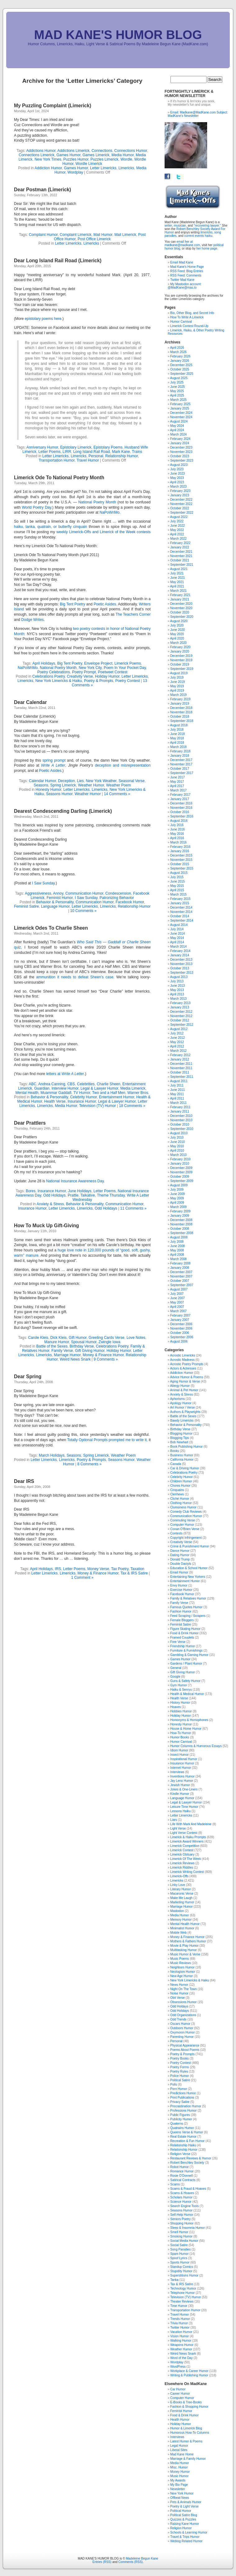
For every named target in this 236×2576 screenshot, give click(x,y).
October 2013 (179, 968)
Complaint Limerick (75, 234)
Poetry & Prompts (98, 681)
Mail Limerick (125, 234)
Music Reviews (180, 1963)
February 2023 (180, 491)
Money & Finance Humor (103, 1355)
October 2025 (179, 369)
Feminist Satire (26, 906)
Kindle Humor (179, 1793)
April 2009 (177, 1202)
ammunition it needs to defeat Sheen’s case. (75, 977)
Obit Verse (177, 1997)
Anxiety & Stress (50, 1204)
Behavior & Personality (55, 902)
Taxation (137, 1569)
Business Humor (181, 1455)
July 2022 (177, 521)
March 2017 (178, 790)
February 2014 (180, 951)
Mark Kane (121, 451)
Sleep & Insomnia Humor (187, 2227)
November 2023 (181, 452)
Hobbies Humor (181, 1711)
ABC (33, 1084)
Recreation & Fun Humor (187, 2141)
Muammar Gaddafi (55, 1093)
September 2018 (181, 721)
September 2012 (181, 1024)
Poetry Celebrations (53, 672)
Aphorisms (177, 1399)
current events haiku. (198, 235)
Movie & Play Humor (184, 1945)
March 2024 (178, 434)
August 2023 (179, 465)
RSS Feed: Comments (185, 275)
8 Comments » (89, 1464)
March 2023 (178, 486)
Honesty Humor (48, 789)
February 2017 (180, 794)
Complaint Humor (43, 234)
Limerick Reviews (182, 1863)
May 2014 (177, 938)
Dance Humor (179, 1550)
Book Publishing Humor (186, 1446)
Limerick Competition (184, 1846)
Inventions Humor (182, 1776)
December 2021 (181, 551)
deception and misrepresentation (123, 765)
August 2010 (179, 1133)
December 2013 (181, 959)
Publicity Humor (181, 2119)
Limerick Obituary (182, 1854)
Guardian (41, 1088)
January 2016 (179, 851)
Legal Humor (179, 2445)
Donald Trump (180, 1559)
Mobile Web (178, 1932)
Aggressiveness (38, 893)
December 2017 (181, 760)
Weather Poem (118, 785)
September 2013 (181, 972)
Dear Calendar (30, 702)
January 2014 (179, 955)
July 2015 (177, 877)
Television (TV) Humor (97, 1106)
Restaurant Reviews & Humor (190, 2158)
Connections (102, 150)
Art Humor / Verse (182, 1407)
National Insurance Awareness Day (75, 1181)
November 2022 (181, 504)
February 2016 (180, 846)
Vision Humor (179, 2336)
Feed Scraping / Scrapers (187, 1616)
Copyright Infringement (186, 1537)
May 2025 (177, 391)
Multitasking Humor (183, 1950)
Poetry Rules (179, 2071)
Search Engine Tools (184, 2206)
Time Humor (178, 2306)
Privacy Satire (179, 2102)
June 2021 (177, 577)
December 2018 (181, 708)
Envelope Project (98, 663)
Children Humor (181, 1481)
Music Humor (179, 2476)
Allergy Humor (180, 1386)
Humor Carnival (181, 321)
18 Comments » (132, 1106)
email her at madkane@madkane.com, (183, 243)
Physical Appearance (184, 2045)
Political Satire (180, 2080)
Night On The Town (183, 1989)
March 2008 (178, 1259)
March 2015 (178, 894)
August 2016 (179, 820)
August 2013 (179, 977)
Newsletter (177, 2489)
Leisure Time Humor (184, 1806)
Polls (173, 2084)
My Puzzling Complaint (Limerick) (52, 105)
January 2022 (179, 547)
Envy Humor (178, 1585)
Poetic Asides (50, 770)
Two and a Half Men (108, 1093)
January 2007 (179, 1319)
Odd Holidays (54, 1195)
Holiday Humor (107, 676)
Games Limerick (96, 155)
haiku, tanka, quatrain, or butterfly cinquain (51, 526)
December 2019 (181, 655)
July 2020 (177, 625)
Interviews (177, 1772)
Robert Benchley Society (187, 2162)
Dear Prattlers (30, 1123)
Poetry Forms (179, 2067)
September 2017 (181, 773)
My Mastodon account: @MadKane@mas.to (185, 285)
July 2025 (177, 382)
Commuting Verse (182, 1520)
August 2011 (179, 1081)
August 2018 (179, 725)
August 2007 (179, 1289)
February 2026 (180, 356)
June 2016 (177, 829)
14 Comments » (117, 794)
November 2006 (181, 1328)
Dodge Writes (32, 619)
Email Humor (179, 1572)
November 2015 (181, 859)
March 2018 (178, 747)
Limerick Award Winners (186, 1841)
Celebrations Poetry (48, 676)
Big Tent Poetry (72, 604)
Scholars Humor (181, 2197)
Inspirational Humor (183, 1759)
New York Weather (101, 781)
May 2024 (177, 425)
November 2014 (181, 912)
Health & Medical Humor (187, 1694)
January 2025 (179, 408)
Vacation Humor (181, 2332)
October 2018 (179, 716)
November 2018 (181, 712)
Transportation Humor (57, 460)
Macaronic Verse (181, 1893)
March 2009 (178, 1207)
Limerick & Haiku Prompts (188, 1837)
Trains (137, 451)
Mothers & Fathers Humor (188, 1941)
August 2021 (179, 569)
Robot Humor (179, 2167)
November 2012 (181, 1016)
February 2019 (180, 699)
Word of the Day (181, 2358)
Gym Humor (178, 1685)
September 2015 (181, 868)
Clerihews (177, 1494)
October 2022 (179, 508)
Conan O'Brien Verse (184, 1529)
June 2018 (177, 734)
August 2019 (179, 673)
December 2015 (181, 855)
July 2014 (177, 929)
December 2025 (181, 365)
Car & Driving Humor (184, 1468)
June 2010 (177, 1142)
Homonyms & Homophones (189, 1720)
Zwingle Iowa (109, 1342)
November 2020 (181, 608)
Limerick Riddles (181, 1867)
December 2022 (181, 499)
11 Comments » (133, 1208)
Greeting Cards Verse (106, 1337)
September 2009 (181, 1181)
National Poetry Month (97, 502)
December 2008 (181, 1220)
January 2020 (179, 651)
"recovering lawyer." (207, 225)
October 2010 (179, 1124)
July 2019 (177, 677)
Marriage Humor (67, 1355)
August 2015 (179, 872)
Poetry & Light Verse (184, 2506)
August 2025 (179, 378)
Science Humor (180, 2201)
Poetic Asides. (105, 604)
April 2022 (177, 534)
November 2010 (181, 1120)
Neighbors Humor (182, 1967)
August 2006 (179, 1341)
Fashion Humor (180, 1611)
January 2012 (179, 1059)
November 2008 (181, 1224)
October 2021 (179, 560)
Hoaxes (175, 1707)
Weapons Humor (181, 2345)
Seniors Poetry (180, 2219)
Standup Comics (181, 2266)
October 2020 (179, 612)
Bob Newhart (179, 1442)
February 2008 (180, 1263)
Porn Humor (178, 2089)
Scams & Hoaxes (182, 2193)
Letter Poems (50, 451)
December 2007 (181, 1272)
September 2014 (181, 920)
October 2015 (179, 864)
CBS (71, 1084)
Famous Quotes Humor (186, 1607)
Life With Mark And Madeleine (190, 1824)
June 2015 (177, 881)
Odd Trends (178, 2019)
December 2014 (181, 907)
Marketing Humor (182, 1902)
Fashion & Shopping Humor (189, 2406)
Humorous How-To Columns (189, 2432)
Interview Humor (65, 1088)
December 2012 (181, 1011)
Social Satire (179, 2245)
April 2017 (177, 786)
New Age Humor (181, 1976)
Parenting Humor (182, 2036)
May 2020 (177, 634)
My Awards (177, 2480)
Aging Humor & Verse (185, 1381)
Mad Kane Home (181, 2454)
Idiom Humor (179, 1750)
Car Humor (177, 2389)
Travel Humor (87, 460)
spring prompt (54, 760)
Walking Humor (180, 2340)
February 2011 (180, 1107)
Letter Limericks (103, 168)
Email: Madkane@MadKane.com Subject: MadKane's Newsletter (198, 114)
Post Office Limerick (94, 239)
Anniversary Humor (42, 447)
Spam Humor (179, 2253)
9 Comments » (105, 1359)
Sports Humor (179, 2262)
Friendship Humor (182, 1646)
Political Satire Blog (183, 2515)
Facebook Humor (130, 902)
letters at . (65, 1074)
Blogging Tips (179, 1438)
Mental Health (27, 1093)
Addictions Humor (41, 150)
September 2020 (181, 616)
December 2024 (181, 412)
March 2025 (178, 399)
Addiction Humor (48, 168)
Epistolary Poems (107, 447)
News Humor (179, 1984)
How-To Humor (180, 1733)
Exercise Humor (181, 1589)
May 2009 (177, 1198)
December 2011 (181, 1063)
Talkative (87, 1195)
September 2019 (181, 669)
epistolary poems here (43, 318)
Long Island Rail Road (91, 451)
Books (174, 1451)
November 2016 (181, 807)
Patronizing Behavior (117, 898)
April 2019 (177, 690)
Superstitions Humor (184, 2275)
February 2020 (180, 647)
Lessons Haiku (180, 1811)
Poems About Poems (184, 2050)
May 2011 (177, 1094)
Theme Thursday (111, 1195)
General (175, 1668)
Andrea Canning (51, 1084)
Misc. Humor (179, 2467)
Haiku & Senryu (181, 1689)
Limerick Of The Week (185, 1859)
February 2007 (180, 1315)
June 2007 (177, 1298)
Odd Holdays (179, 2006)
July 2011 (177, 1085)
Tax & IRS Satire (134, 1573)
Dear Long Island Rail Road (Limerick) (58, 260)
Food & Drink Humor (184, 1633)
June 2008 (177, 1246)
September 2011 (181, 1076)
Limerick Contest (181, 1850)
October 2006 (179, 1332)
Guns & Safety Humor (185, 1681)
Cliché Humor (179, 1498)
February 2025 (180, 404)
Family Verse (62, 1350)
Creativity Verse (80, 676)
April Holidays (43, 663)
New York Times (47, 159)
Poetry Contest (127, 681)
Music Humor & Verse (185, 1954)
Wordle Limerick (88, 164)
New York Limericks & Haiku (58, 681)
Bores (30, 1191)
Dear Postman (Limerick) (42, 189)
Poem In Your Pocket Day (125, 668)
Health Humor (179, 2419)
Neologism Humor (182, 1971)
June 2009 (177, 1194)
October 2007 (179, 1280)
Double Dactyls (180, 1563)
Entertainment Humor (116, 1097)
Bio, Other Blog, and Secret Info (192, 313)
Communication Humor (84, 893)
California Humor (181, 1459)
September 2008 (181, 1233)
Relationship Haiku (183, 2145)
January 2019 (179, 703)
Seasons (41, 785)
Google (175, 1676)
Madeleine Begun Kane (142, 2558)
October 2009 (179, 1176)
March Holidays (52, 1455)
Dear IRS (24, 1481)
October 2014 (179, 916)
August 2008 (179, 1237)
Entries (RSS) (102, 2562)
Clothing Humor (181, 1503)
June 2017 (177, 777)
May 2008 (177, 1250)
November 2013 (181, 964)
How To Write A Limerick (186, 317)
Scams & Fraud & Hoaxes (188, 2188)
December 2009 (181, 1168)
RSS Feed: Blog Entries (186, 271)
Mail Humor (102, 234)
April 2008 (177, 1254)
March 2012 (178, 1050)
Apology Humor (181, 1403)
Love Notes (135, 1337)
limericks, (207, 232)
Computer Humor (182, 1524)
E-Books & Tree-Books (186, 2402)
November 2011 (181, 1068)
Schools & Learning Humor (188, 2532)
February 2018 (180, 751)
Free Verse (177, 1642)
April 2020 (177, 638)
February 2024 (180, 438)
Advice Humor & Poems (186, 1377)
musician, (180, 225)
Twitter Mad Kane (182, 279)
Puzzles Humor (75, 159)
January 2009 (179, 1215)
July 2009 (177, 1189)
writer (168, 225)
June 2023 (177, 473)
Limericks (126, 168)
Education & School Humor (188, 1568)
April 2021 (177, 586)
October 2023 (179, 456)
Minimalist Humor (182, 1928)
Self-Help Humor (181, 2214)
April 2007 (177, 1306)
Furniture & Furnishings (186, 1650)
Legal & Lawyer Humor (99, 1088)
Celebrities (86, 1084)
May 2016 (177, 833)
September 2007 (181, 1285)
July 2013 (177, 981)
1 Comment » (82, 1577)
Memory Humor (181, 1919)
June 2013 (177, 985)
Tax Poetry (120, 1569)
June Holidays (79, 1191)
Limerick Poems (128, 663)
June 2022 (177, 525)
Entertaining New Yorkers (187, 1576)
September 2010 (181, 1129)
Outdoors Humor (181, 2028)
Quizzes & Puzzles (183, 2519)
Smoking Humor (181, 2236)
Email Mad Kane (181, 262)
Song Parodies (180, 2249)
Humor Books (179, 1737)
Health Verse (55, 1101)
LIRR (67, 451)
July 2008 (177, 1241)
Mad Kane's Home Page (187, 266)
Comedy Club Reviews (186, 1511)
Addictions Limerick (73, 150)
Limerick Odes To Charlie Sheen (51, 928)
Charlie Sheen (108, 1084)
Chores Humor (180, 1485)
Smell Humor (179, 2232)
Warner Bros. (138, 1093)
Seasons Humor (59, 794)
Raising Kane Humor (184, 2523)
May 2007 (177, 1302)
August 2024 (179, 421)
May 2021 (177, 582)
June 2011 (177, 1089)
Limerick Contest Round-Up (189, 326)
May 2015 (177, 885)
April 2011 (177, 1098)
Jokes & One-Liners (183, 1789)
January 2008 (179, 1267)
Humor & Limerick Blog (186, 2428)
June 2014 (177, 933)
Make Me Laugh (181, 1898)
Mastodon (177, 1911)
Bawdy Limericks (181, 1420)
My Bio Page (179, 2484)
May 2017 (177, 781)
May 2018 (177, 738)
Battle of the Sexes (52, 1346)
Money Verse (98, 1569)
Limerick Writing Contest (187, 1872)
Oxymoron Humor (182, 2032)
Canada (175, 1464)
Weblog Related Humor (186, 2541)
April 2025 (177, 395)
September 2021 (181, 564)
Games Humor (68, 155)
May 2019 (177, 686)
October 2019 (179, 664)
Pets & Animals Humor (185, 2502)
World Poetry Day (36, 507)
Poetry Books (179, 2058)
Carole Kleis (38, 1337)
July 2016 (177, 825)
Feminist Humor (60, 898)
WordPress (177, 2366)
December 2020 (181, 603)
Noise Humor (179, 1993)
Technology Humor (183, 2288)
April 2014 (177, 942)
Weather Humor (91, 785)
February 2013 (180, 1003)
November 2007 (181, 1276)
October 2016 (179, 812)
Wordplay (75, 172)
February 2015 (180, 899)
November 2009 (181, 1172)
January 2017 (179, 799)
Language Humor (55, 906)
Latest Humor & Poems (186, 2441)
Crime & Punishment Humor (189, 1546)
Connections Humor (130, 150)
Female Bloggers (182, 1620)
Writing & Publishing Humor (189, 2375)
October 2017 (179, 768)
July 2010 (177, 1137)
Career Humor (180, 2393)
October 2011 (179, 1072)
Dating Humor (179, 1555)
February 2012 (180, 1055)
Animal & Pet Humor (184, 1390)
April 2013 (177, 994)
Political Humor (180, 2510)
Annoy (58, 893)
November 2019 (181, 660)
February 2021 (180, 595)
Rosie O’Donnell (181, 2175)
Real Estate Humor (183, 2136)
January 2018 (179, 755)
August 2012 (179, 1029)
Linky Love (177, 1885)
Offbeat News (179, 2497)
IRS (58, 1569)
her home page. (207, 248)
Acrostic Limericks (182, 1355)
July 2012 (177, 1033)
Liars (173, 1819)
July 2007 (177, 1293)
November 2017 (181, 764)
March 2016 (178, 842)
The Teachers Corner (133, 614)
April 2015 (177, 890)
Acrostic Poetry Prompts (186, 1364)
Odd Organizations (183, 2015)
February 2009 (180, 1211)
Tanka (174, 2280)
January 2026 (179, 360)
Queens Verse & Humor (186, 2132)
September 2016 (181, 816)
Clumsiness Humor (183, 1507)
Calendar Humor (42, 781)
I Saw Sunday (43, 883)
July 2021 (177, 573)
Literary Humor (180, 1889)
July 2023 (177, 469)
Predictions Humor (183, 2093)
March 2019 (178, 695)
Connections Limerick (36, 155)
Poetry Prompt (84, 672)
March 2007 (178, 1311)
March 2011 (178, 1102)
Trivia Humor (179, 2323)
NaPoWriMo (28, 668)
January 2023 (179, 495)
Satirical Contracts (182, 2180)
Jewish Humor (180, 1785)
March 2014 (178, 946)
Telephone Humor (182, 2293)
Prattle (73, 1195)
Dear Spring (27, 1376)
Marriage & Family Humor (188, 2458)
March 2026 (178, 352)
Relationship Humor (121, 456)
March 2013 (178, 998)
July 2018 (177, 729)
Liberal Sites (178, 2450)
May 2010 (177, 1146)
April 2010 (177, 1150)
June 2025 (177, 386)
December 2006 (181, 1324)
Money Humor (180, 2471)
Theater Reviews (181, 2301)
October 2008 (179, 1228)
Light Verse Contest (183, 1833)
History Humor (180, 1702)
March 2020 (178, 642)
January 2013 (179, 1007)
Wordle (126, 159)
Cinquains (177, 1490)
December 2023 (181, 447)
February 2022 (180, 543)
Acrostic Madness (182, 1359)
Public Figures (180, 2115)
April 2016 (177, 838)
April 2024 (177, 430)
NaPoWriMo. (110, 512)
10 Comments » (83, 911)
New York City (90, 668)
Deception (66, 781)
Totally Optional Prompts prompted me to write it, (107, 1440)
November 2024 (181, 417)
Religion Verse (180, 2154)
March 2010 (178, 1155)
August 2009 (179, 1185)
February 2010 (180, 1159)
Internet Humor (180, 1767)
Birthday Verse (82, 1346)
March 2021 (178, 590)
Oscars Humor (180, 2023)
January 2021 (179, 599)
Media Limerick (132, 1088)
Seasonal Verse (132, 781)
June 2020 (177, 629)
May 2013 (177, 990)
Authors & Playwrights (185, 1412)
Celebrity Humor (83, 1097)
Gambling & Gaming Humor (189, 1655)
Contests (176, 1533)
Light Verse (178, 1828)
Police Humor (179, 2076)
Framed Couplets (182, 1637)
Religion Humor (181, 2528)
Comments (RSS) (130, 2562)
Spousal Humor (84, 1342)
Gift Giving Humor (90, 1350)
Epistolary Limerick (76, 447)
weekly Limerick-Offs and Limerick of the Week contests (104, 532)
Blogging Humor (181, 1433)
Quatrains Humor (182, 2128)
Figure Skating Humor (185, 1629)
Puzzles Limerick (104, 159)
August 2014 (179, 925)
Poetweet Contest (112, 672)
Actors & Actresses (183, 1368)
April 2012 (177, 1046)
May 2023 (177, 478)
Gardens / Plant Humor (186, 1663)
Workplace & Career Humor (189, 2371)
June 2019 (177, 682)
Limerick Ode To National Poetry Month (59, 477)
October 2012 (179, 1020)
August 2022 (179, 517)
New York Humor (181, 2493)
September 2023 (181, 460)
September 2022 (181, 512)
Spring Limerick (63, 785)
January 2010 (179, 1163)
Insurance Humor (82, 1101)
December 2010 (181, 1116)
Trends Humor (180, 2319)
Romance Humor (182, 2171)
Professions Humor (183, 2110)
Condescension (118, 893)
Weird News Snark (75, 1359)
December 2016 (181, 803)
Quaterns (176, 2123)
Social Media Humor (184, 2240)
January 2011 (179, 1111)
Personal (95, 456)
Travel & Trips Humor (184, 2536)
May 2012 (177, 1042)
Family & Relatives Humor (188, 1598)
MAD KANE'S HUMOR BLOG (118, 35)
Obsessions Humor (183, 2002)
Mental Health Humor (184, 1924)
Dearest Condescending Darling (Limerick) (63, 811)
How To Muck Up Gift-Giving (46, 1225)
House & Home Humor (186, 1728)
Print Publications (182, 2097)
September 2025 (181, 373)
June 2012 (177, 1037)
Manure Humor (56, 1342)
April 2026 (177, 347)
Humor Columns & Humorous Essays (196, 1746)
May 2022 (177, 530)
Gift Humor (77, 1337)
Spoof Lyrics (178, 2258)
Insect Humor (179, 1754)
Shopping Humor (181, 2223)
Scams (175, 2184)
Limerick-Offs (179, 1876)
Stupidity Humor (181, 2271)
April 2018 (177, 742)
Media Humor (122, 155)
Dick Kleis (58, 1337)
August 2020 (179, 621)
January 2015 (179, 903)
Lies (80, 781)
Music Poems (179, 1958)
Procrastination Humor (185, 2106)
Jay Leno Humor (181, 1780)
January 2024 (179, 443)
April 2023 (177, 482)
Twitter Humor (179, 2327)
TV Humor (81, 1093)
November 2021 (181, 556)
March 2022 (178, 538)
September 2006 (181, 1337)
